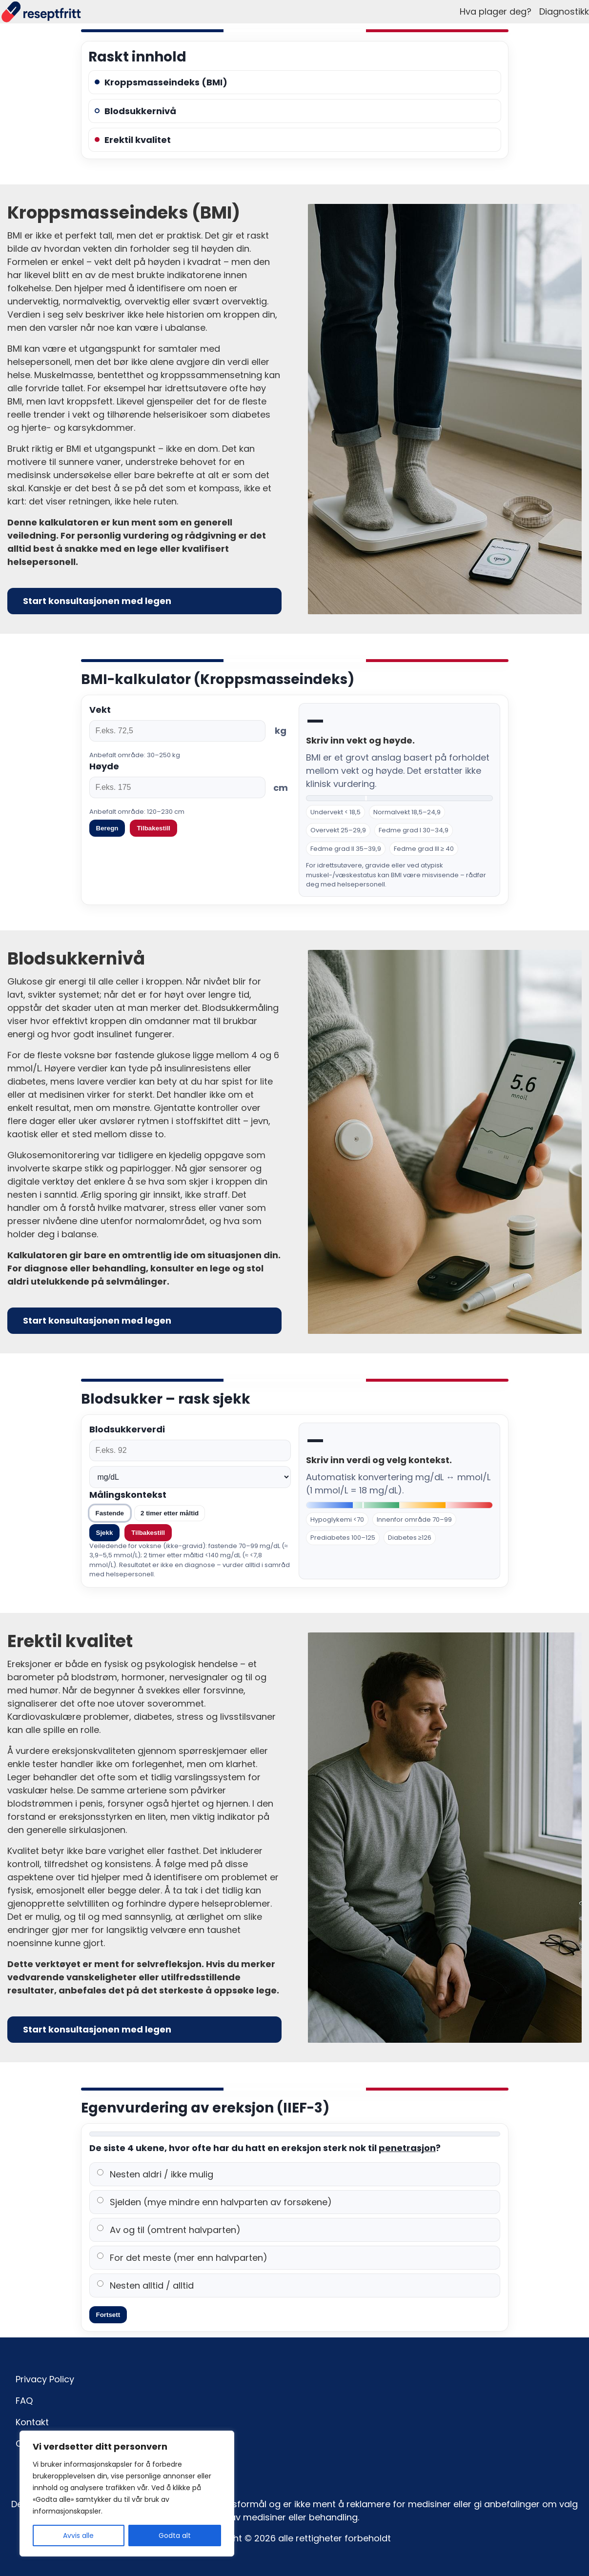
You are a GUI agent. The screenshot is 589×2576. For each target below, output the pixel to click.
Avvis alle (78, 2535)
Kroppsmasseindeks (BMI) (161, 82)
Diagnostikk (564, 11)
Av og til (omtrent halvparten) (169, 2230)
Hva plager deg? (495, 11)
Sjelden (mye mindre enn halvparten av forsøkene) (214, 2202)
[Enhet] (190, 1477)
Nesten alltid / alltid (145, 2285)
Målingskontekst (127, 1495)
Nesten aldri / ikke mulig (155, 2174)
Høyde (104, 766)
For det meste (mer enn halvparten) (182, 2258)
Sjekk (104, 1532)
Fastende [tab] (110, 1513)
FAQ (24, 2401)
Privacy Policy (45, 2379)
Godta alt (175, 2535)
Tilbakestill (148, 1532)
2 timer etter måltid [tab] (170, 1513)
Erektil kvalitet (133, 140)
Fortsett (108, 2314)
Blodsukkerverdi (127, 1429)
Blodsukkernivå (135, 111)
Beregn (107, 828)
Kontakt (32, 2422)
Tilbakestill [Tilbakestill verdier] (153, 828)
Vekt (100, 710)
